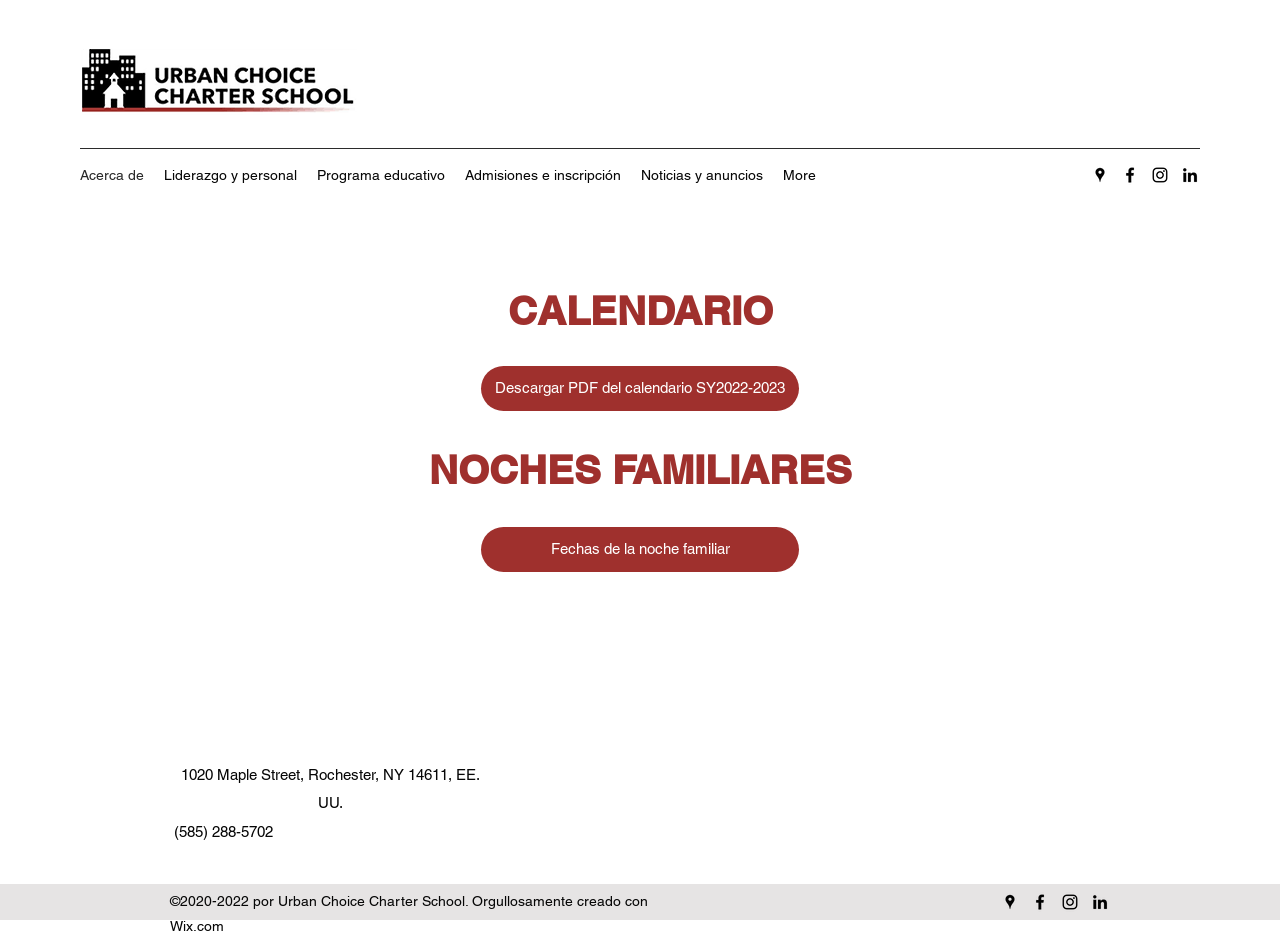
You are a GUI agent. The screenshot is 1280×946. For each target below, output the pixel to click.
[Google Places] (1100, 175)
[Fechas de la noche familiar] (640, 549)
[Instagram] (1160, 175)
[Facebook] (1130, 175)
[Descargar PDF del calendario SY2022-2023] (640, 388)
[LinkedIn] (1190, 175)
